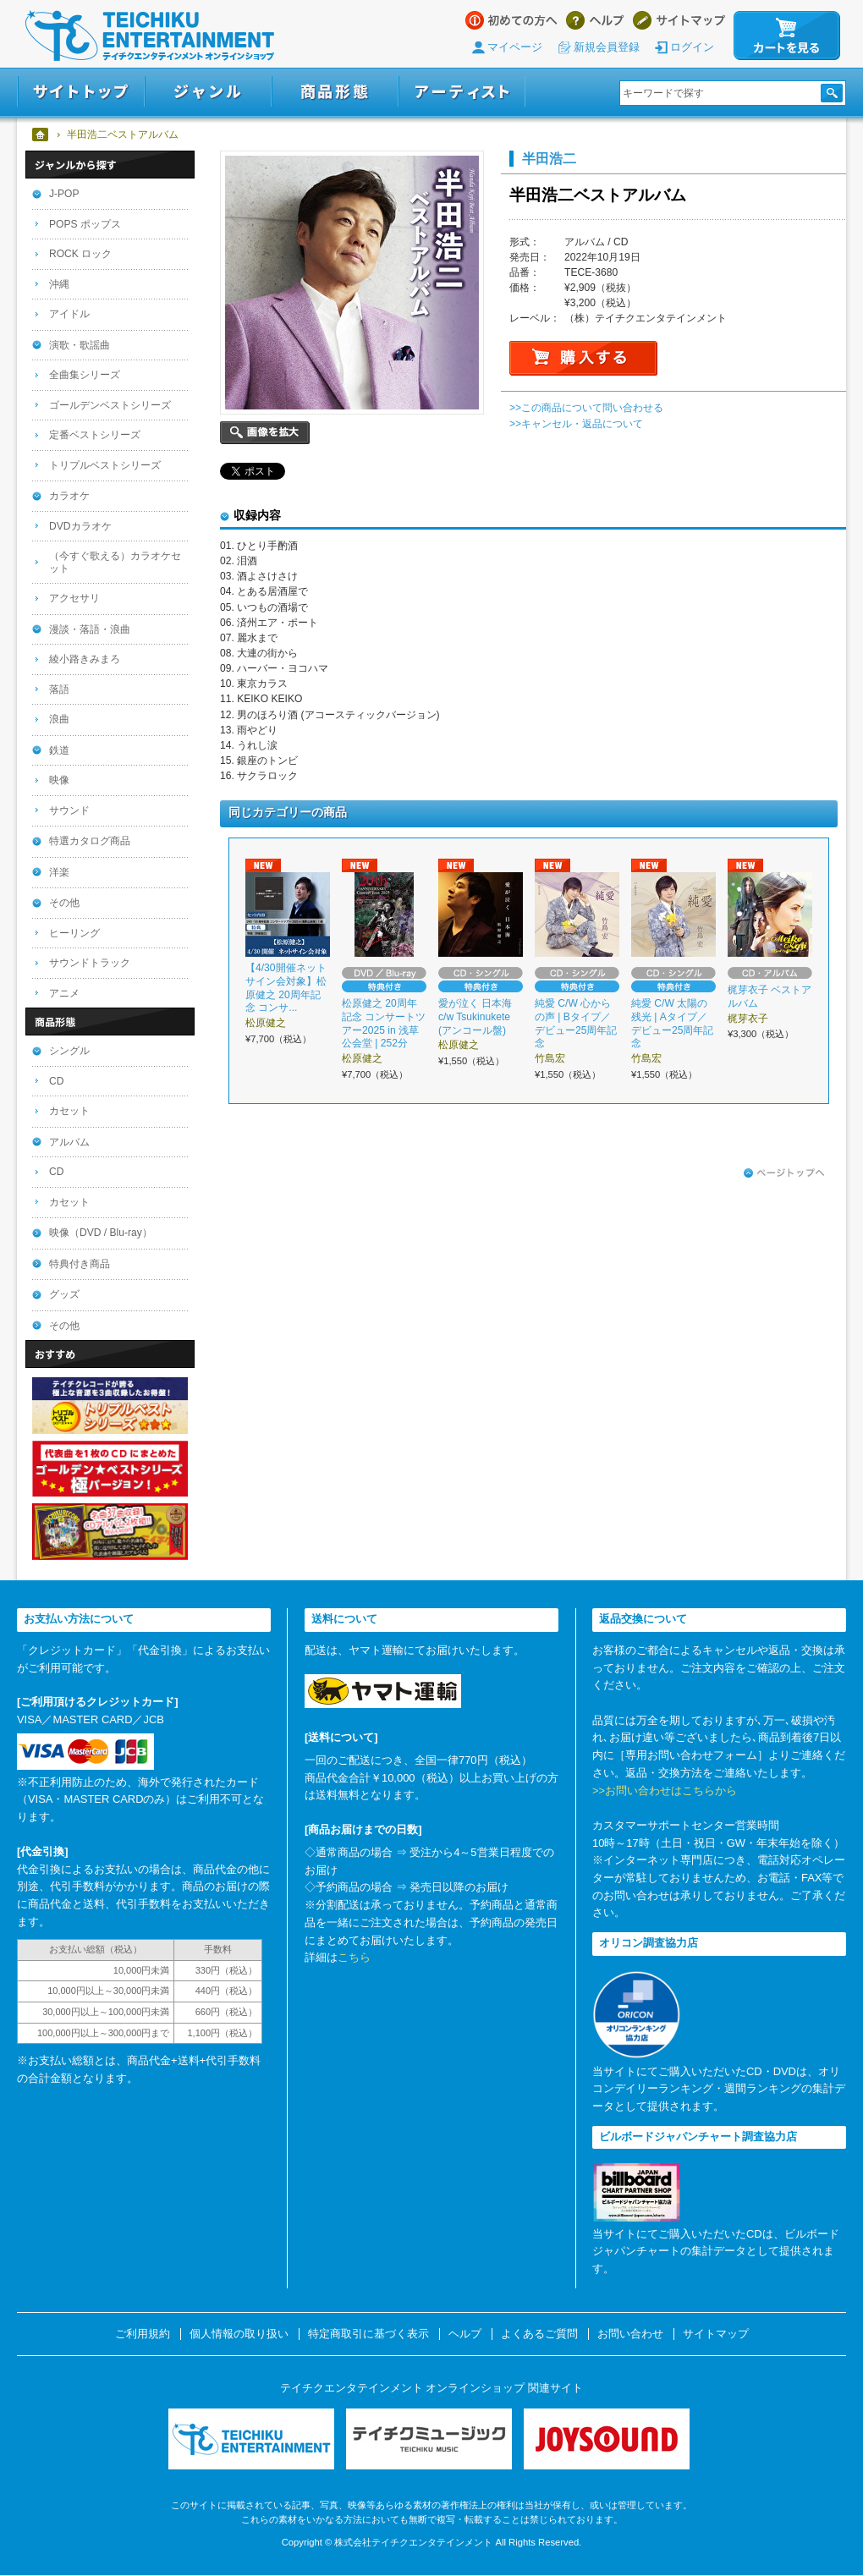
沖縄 (59, 284)
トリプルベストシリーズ (105, 465)
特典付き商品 (79, 1264)
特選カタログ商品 (89, 841)
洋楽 (59, 872)
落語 (59, 689)
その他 (64, 903)
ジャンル (208, 92)
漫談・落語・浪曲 (89, 629)
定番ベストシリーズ (94, 435)
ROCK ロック (80, 254)
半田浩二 (549, 158)
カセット (69, 1111)
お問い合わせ (630, 2334)
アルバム (69, 1142)
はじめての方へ (511, 20)
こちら (354, 1957)
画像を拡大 (265, 432)
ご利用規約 (142, 2334)
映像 (59, 780)
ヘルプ (595, 20)
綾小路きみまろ (84, 659)
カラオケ (69, 496)
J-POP (64, 194)
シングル (69, 1051)
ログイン (692, 47)
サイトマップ (679, 20)
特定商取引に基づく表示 (368, 2334)
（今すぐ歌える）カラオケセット (115, 562)
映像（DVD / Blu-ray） (100, 1233)
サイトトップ (81, 92)
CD (56, 1081)
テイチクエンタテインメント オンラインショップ (149, 35)
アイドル (69, 314)
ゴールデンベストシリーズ (110, 405)
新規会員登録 (607, 47)
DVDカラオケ (80, 526)
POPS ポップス (85, 224)
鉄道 (59, 750)
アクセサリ (74, 598)
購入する (583, 358)
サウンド (69, 810)
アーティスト (462, 92)
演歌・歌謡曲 (79, 345)
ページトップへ (784, 1173)
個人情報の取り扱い (239, 2334)
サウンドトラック (89, 963)
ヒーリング (74, 933)
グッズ (64, 1294)
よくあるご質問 (539, 2334)
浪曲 (59, 719)
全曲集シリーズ (84, 375)
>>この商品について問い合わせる (586, 408)
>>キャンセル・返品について (576, 424)
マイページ (514, 47)
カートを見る (787, 35)
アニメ (64, 993)
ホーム (41, 134)
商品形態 (335, 92)
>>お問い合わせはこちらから (664, 1790)
